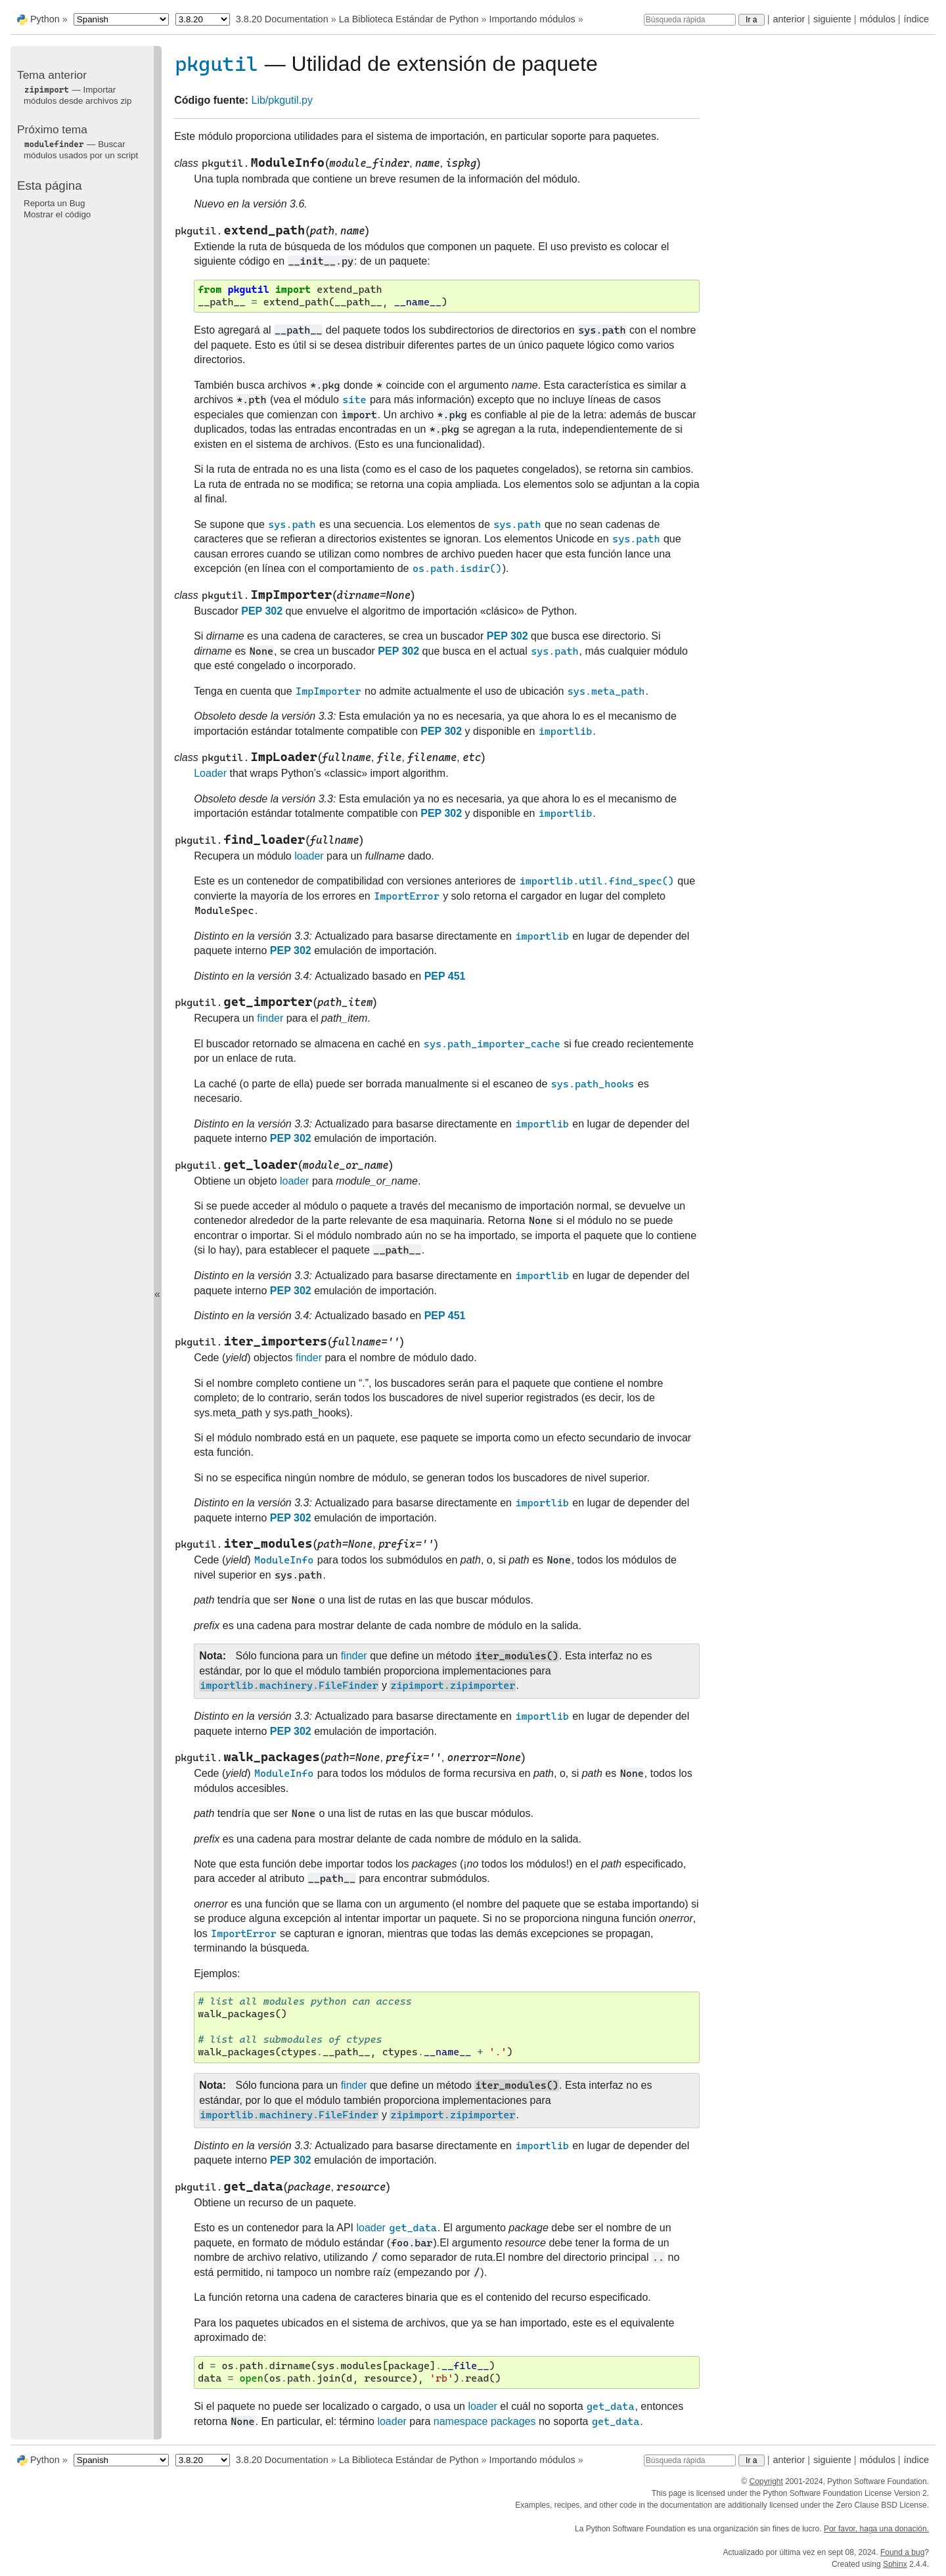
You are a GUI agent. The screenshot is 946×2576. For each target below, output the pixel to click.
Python (45, 19)
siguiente (832, 19)
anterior (789, 19)
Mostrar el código (57, 214)
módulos (877, 19)
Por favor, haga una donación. (876, 2528)
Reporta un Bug (54, 203)
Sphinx (895, 2564)
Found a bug (902, 2552)
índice (916, 19)
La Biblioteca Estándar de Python (409, 19)
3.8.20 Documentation (282, 19)
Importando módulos (532, 19)
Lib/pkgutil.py (282, 100)
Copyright (765, 2481)
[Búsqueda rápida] (690, 20)
